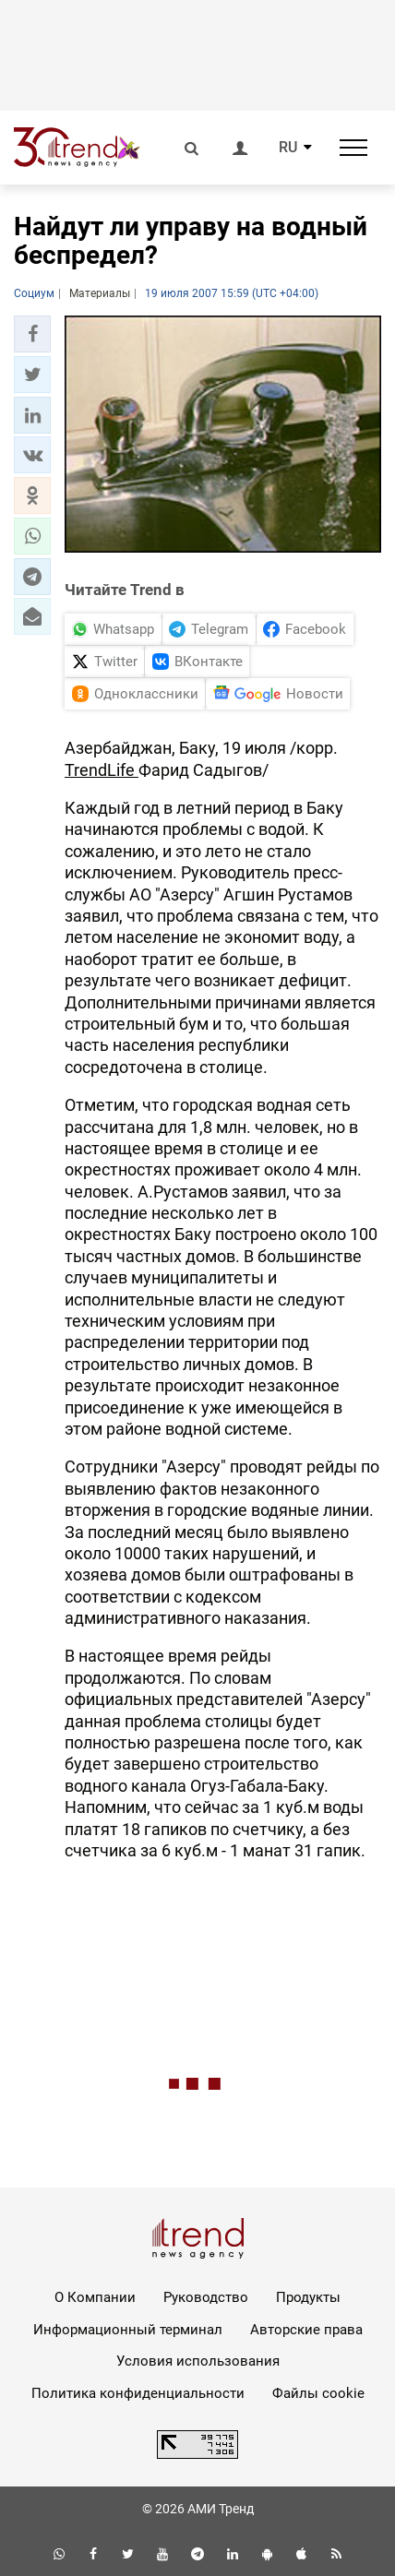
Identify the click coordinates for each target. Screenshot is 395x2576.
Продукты (308, 2297)
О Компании (95, 2297)
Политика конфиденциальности (138, 2393)
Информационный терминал (127, 2329)
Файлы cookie (318, 2393)
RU (288, 147)
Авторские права (306, 2329)
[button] (32, 334)
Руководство (205, 2297)
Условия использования (198, 2361)
